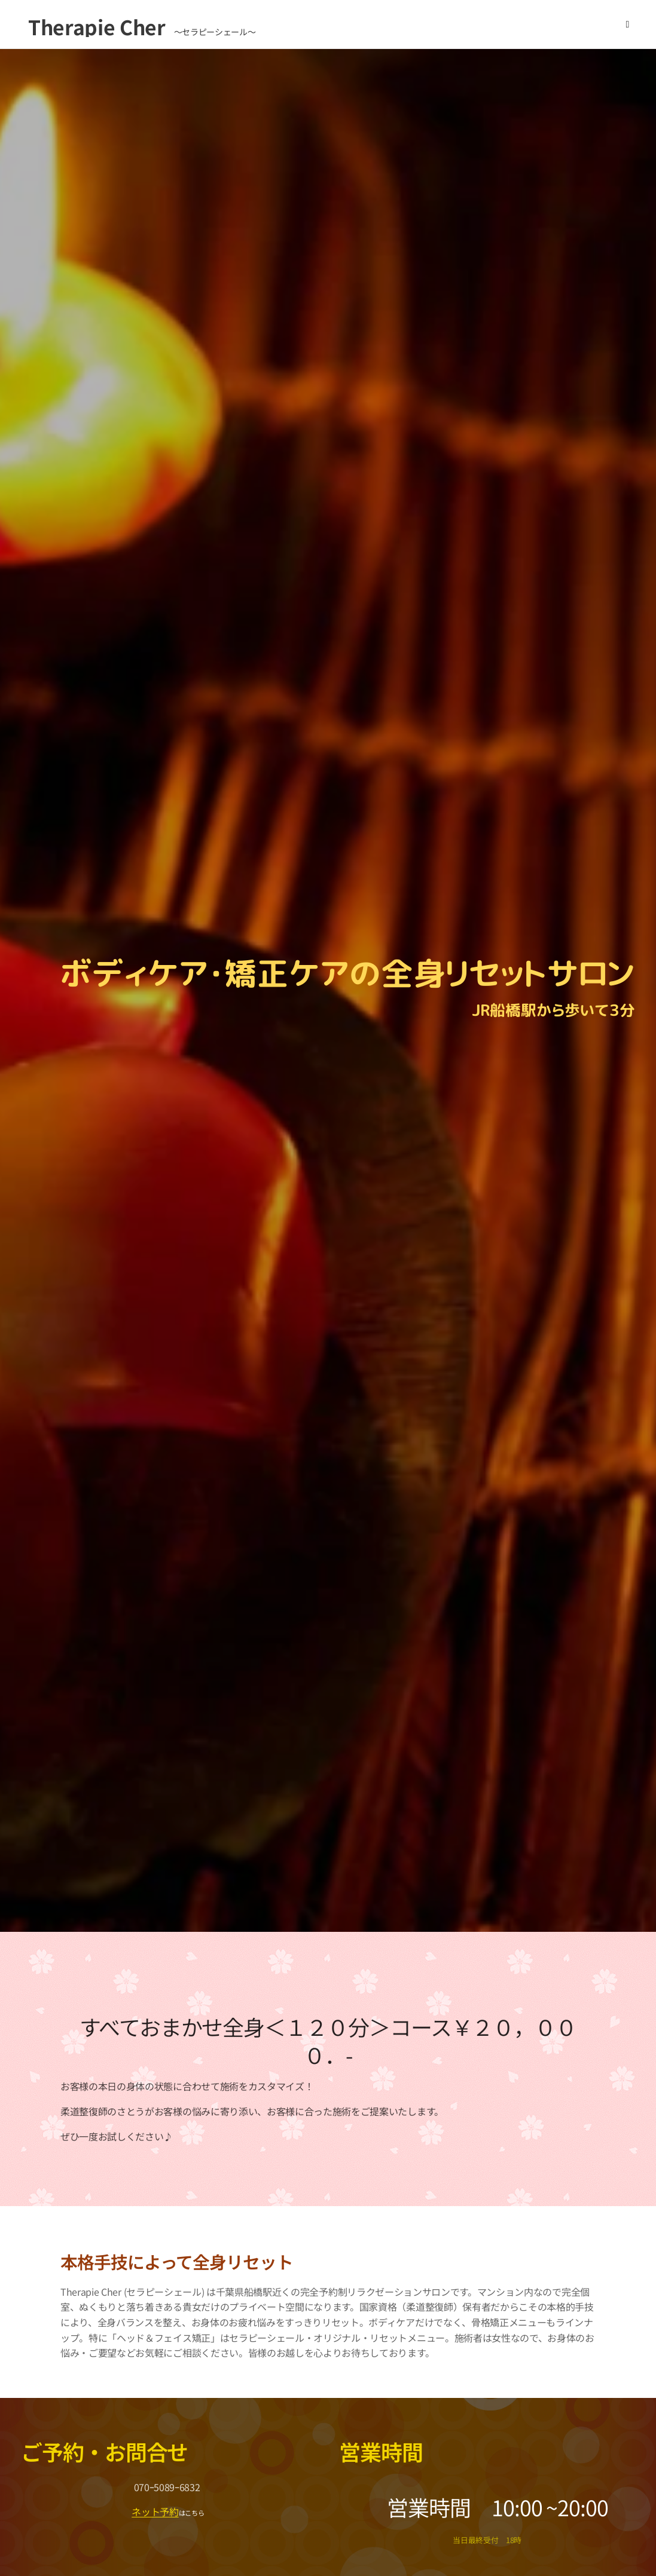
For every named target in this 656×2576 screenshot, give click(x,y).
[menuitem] (523, 24)
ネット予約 (155, 2511)
